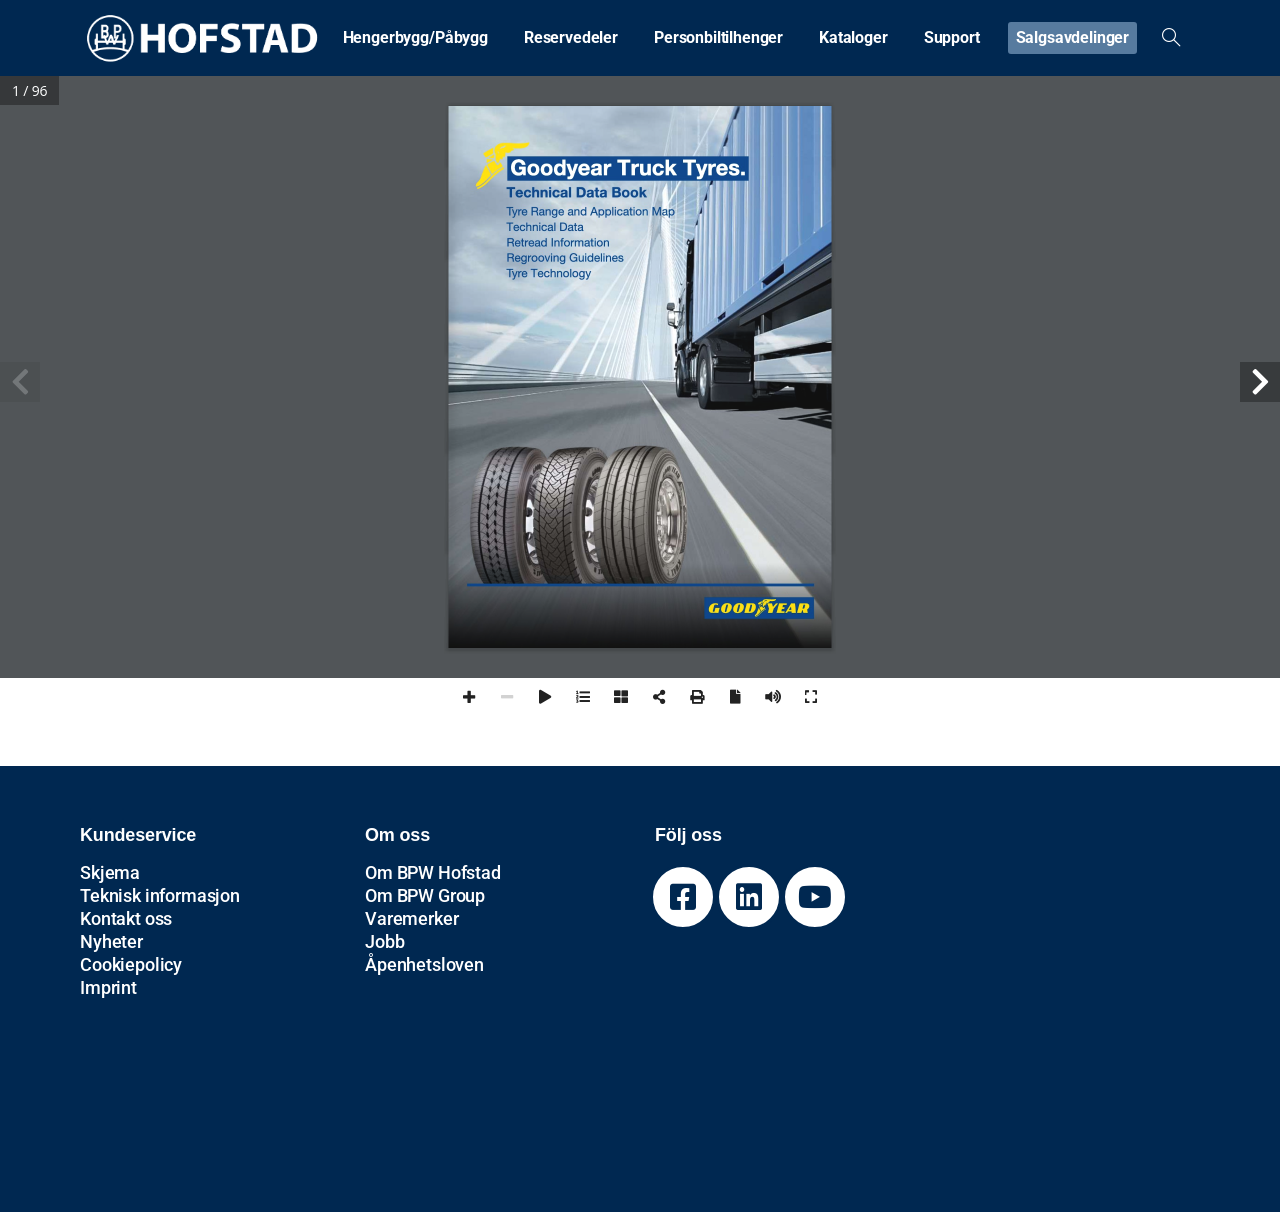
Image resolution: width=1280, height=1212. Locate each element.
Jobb (384, 941)
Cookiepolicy (131, 964)
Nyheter (111, 941)
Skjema (110, 872)
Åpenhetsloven (424, 964)
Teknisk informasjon (160, 895)
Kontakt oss (126, 918)
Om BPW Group (425, 895)
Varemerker (411, 918)
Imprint (108, 987)
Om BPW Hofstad (433, 872)
